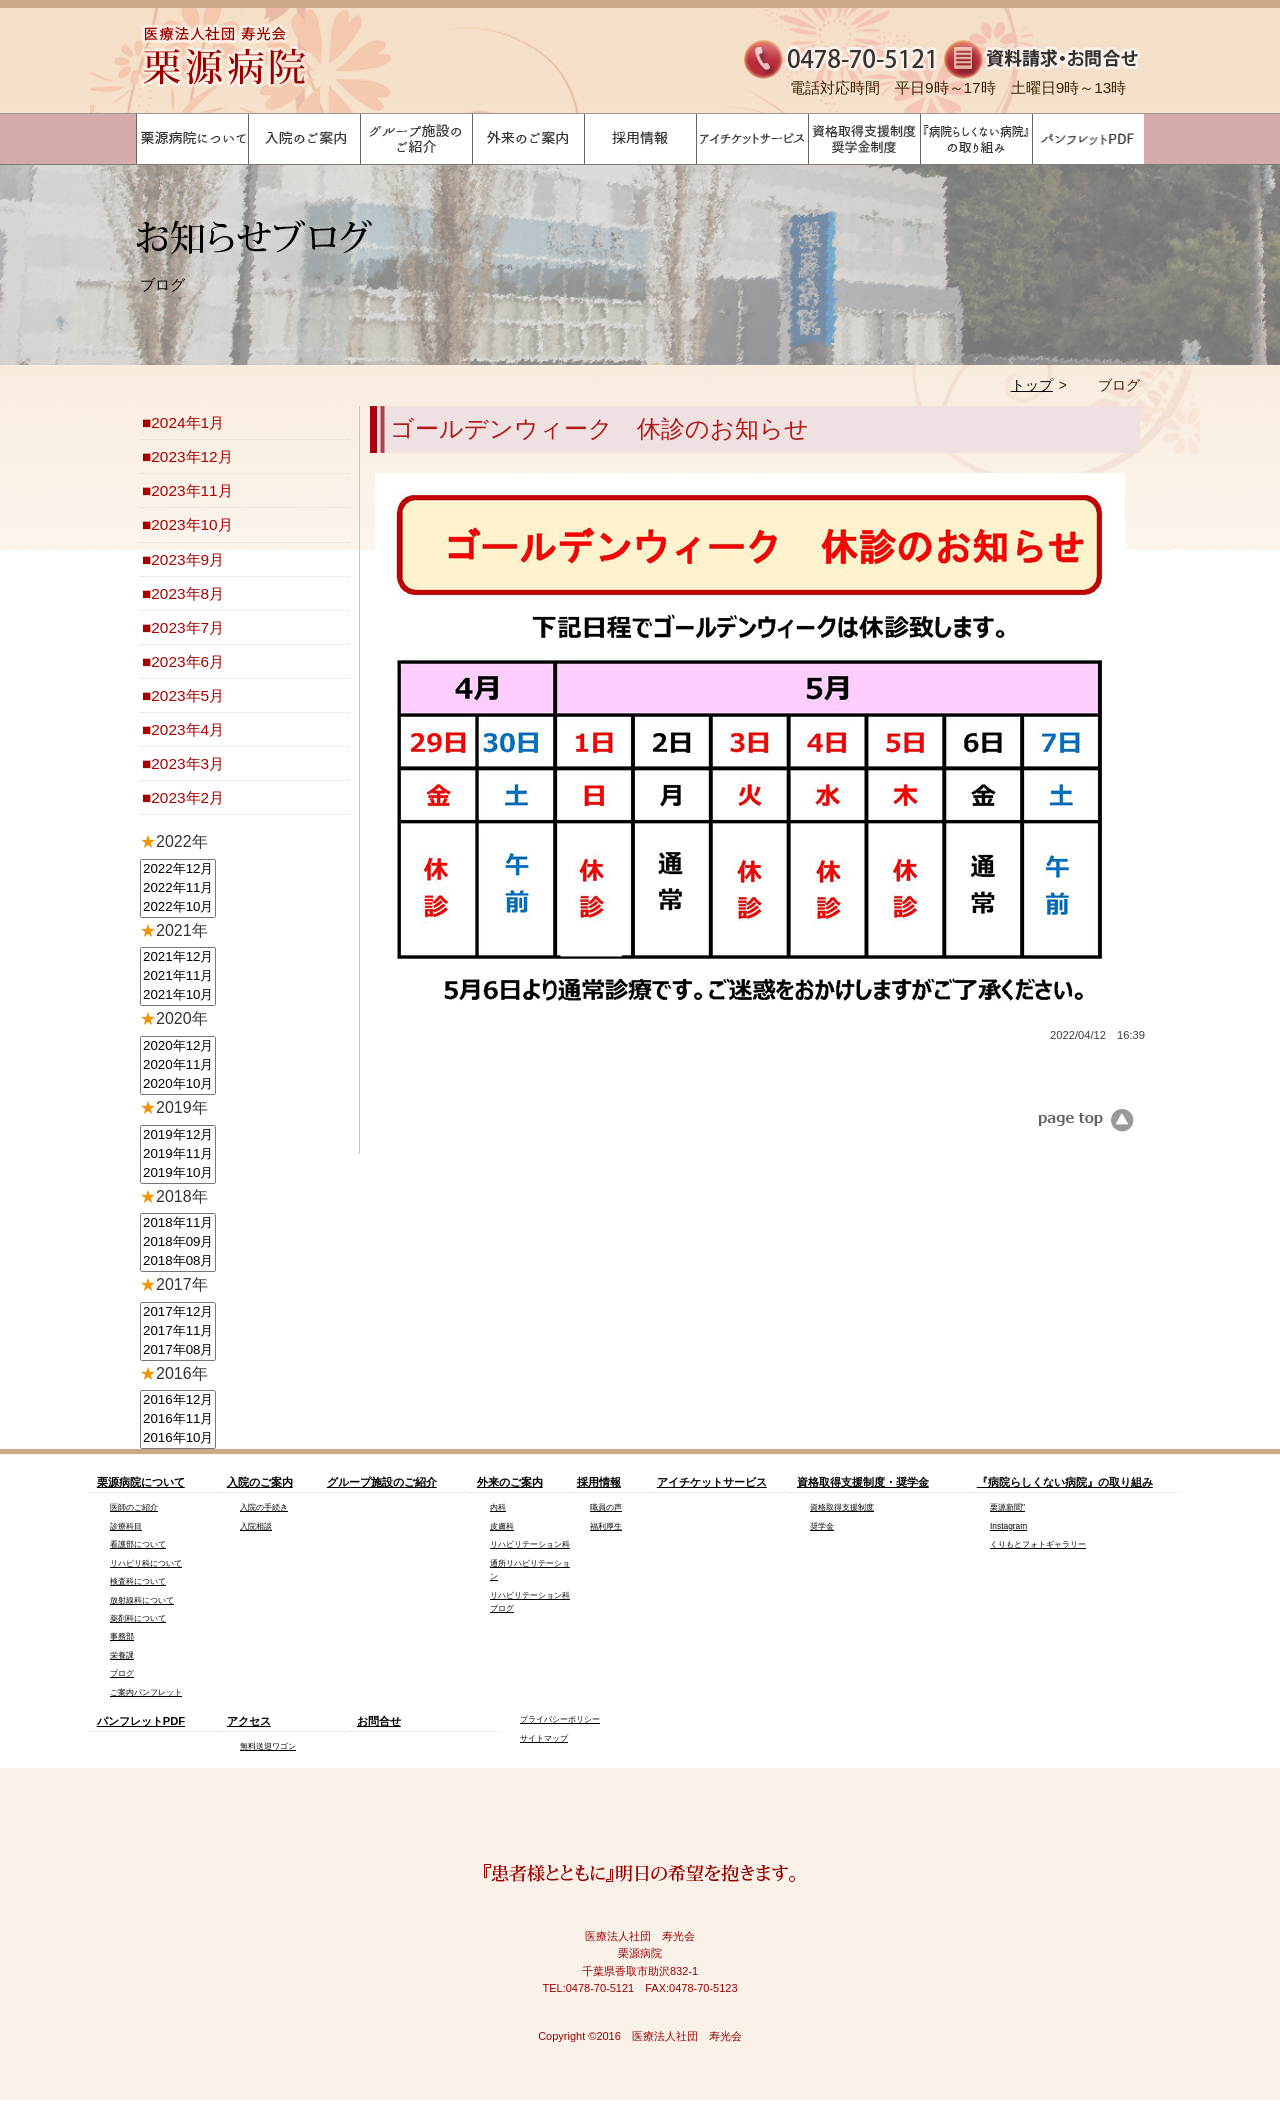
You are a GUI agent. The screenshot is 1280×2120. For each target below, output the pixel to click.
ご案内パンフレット (146, 1692)
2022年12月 (178, 869)
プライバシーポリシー (560, 1719)
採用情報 (599, 1482)
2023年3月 (187, 763)
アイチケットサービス (712, 1482)
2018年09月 (178, 1242)
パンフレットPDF (141, 1721)
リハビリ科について (146, 1563)
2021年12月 (178, 957)
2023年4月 (187, 729)
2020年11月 (178, 1065)
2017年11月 (178, 1331)
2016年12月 (178, 1400)
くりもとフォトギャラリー (1038, 1544)
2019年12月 (178, 1135)
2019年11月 (178, 1154)
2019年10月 (178, 1173)
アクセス (249, 1721)
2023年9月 (187, 559)
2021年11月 (178, 976)
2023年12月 (191, 456)
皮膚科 (502, 1526)
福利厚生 (606, 1526)
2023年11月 (191, 490)
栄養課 (122, 1655)
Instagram (1008, 1526)
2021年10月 (178, 995)
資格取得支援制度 (842, 1507)
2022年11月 (178, 888)
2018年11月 (178, 1223)
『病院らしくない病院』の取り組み (1065, 1482)
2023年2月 (187, 797)
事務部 (122, 1636)
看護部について (138, 1544)
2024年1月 (187, 422)
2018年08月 (178, 1261)
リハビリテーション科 (530, 1544)
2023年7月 (187, 627)
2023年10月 (191, 524)
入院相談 (256, 1526)
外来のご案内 (510, 1482)
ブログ (122, 1673)
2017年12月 (178, 1312)
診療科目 (126, 1526)
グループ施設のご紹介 (382, 1482)
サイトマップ (544, 1738)
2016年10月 (178, 1438)
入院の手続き (264, 1507)
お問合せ (379, 1721)
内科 (498, 1507)
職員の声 (606, 1507)
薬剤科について (138, 1618)
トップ (1032, 385)
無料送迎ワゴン (268, 1746)
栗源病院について (141, 1482)
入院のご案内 (260, 1482)
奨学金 (822, 1526)
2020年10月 (178, 1084)
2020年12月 (178, 1046)
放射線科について (142, 1600)
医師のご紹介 (134, 1507)
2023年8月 (187, 593)
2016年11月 (178, 1419)
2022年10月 (178, 907)
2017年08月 (178, 1350)
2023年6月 (187, 661)
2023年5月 (187, 695)
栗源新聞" (1007, 1507)
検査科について (138, 1581)
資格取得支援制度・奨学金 (863, 1482)
